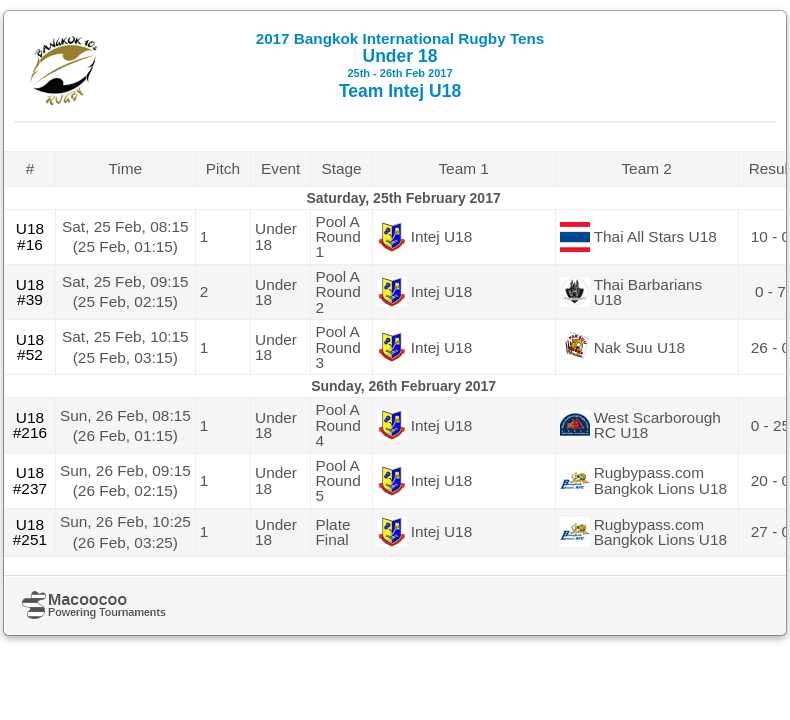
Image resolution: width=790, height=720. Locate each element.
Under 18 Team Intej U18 (400, 65)
